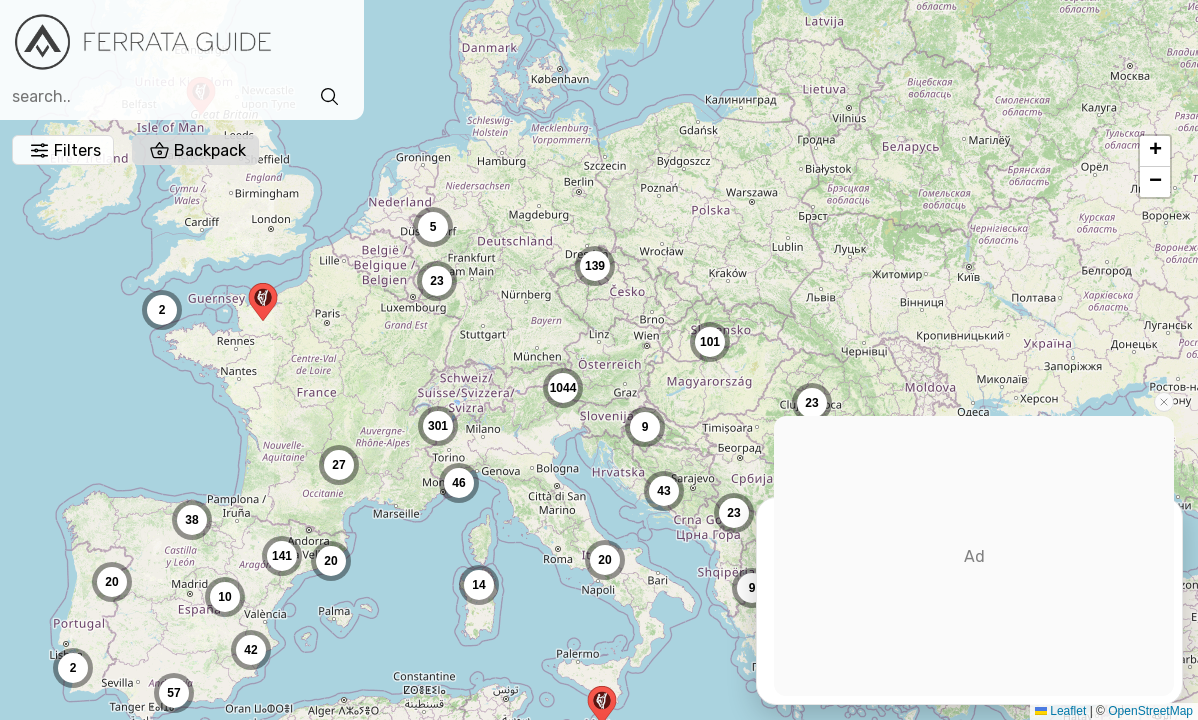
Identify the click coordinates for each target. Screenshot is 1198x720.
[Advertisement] (974, 556)
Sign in (1040, 47)
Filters (397, 42)
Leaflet (1044, 711)
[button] (263, 302)
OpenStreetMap (1134, 711)
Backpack (529, 42)
